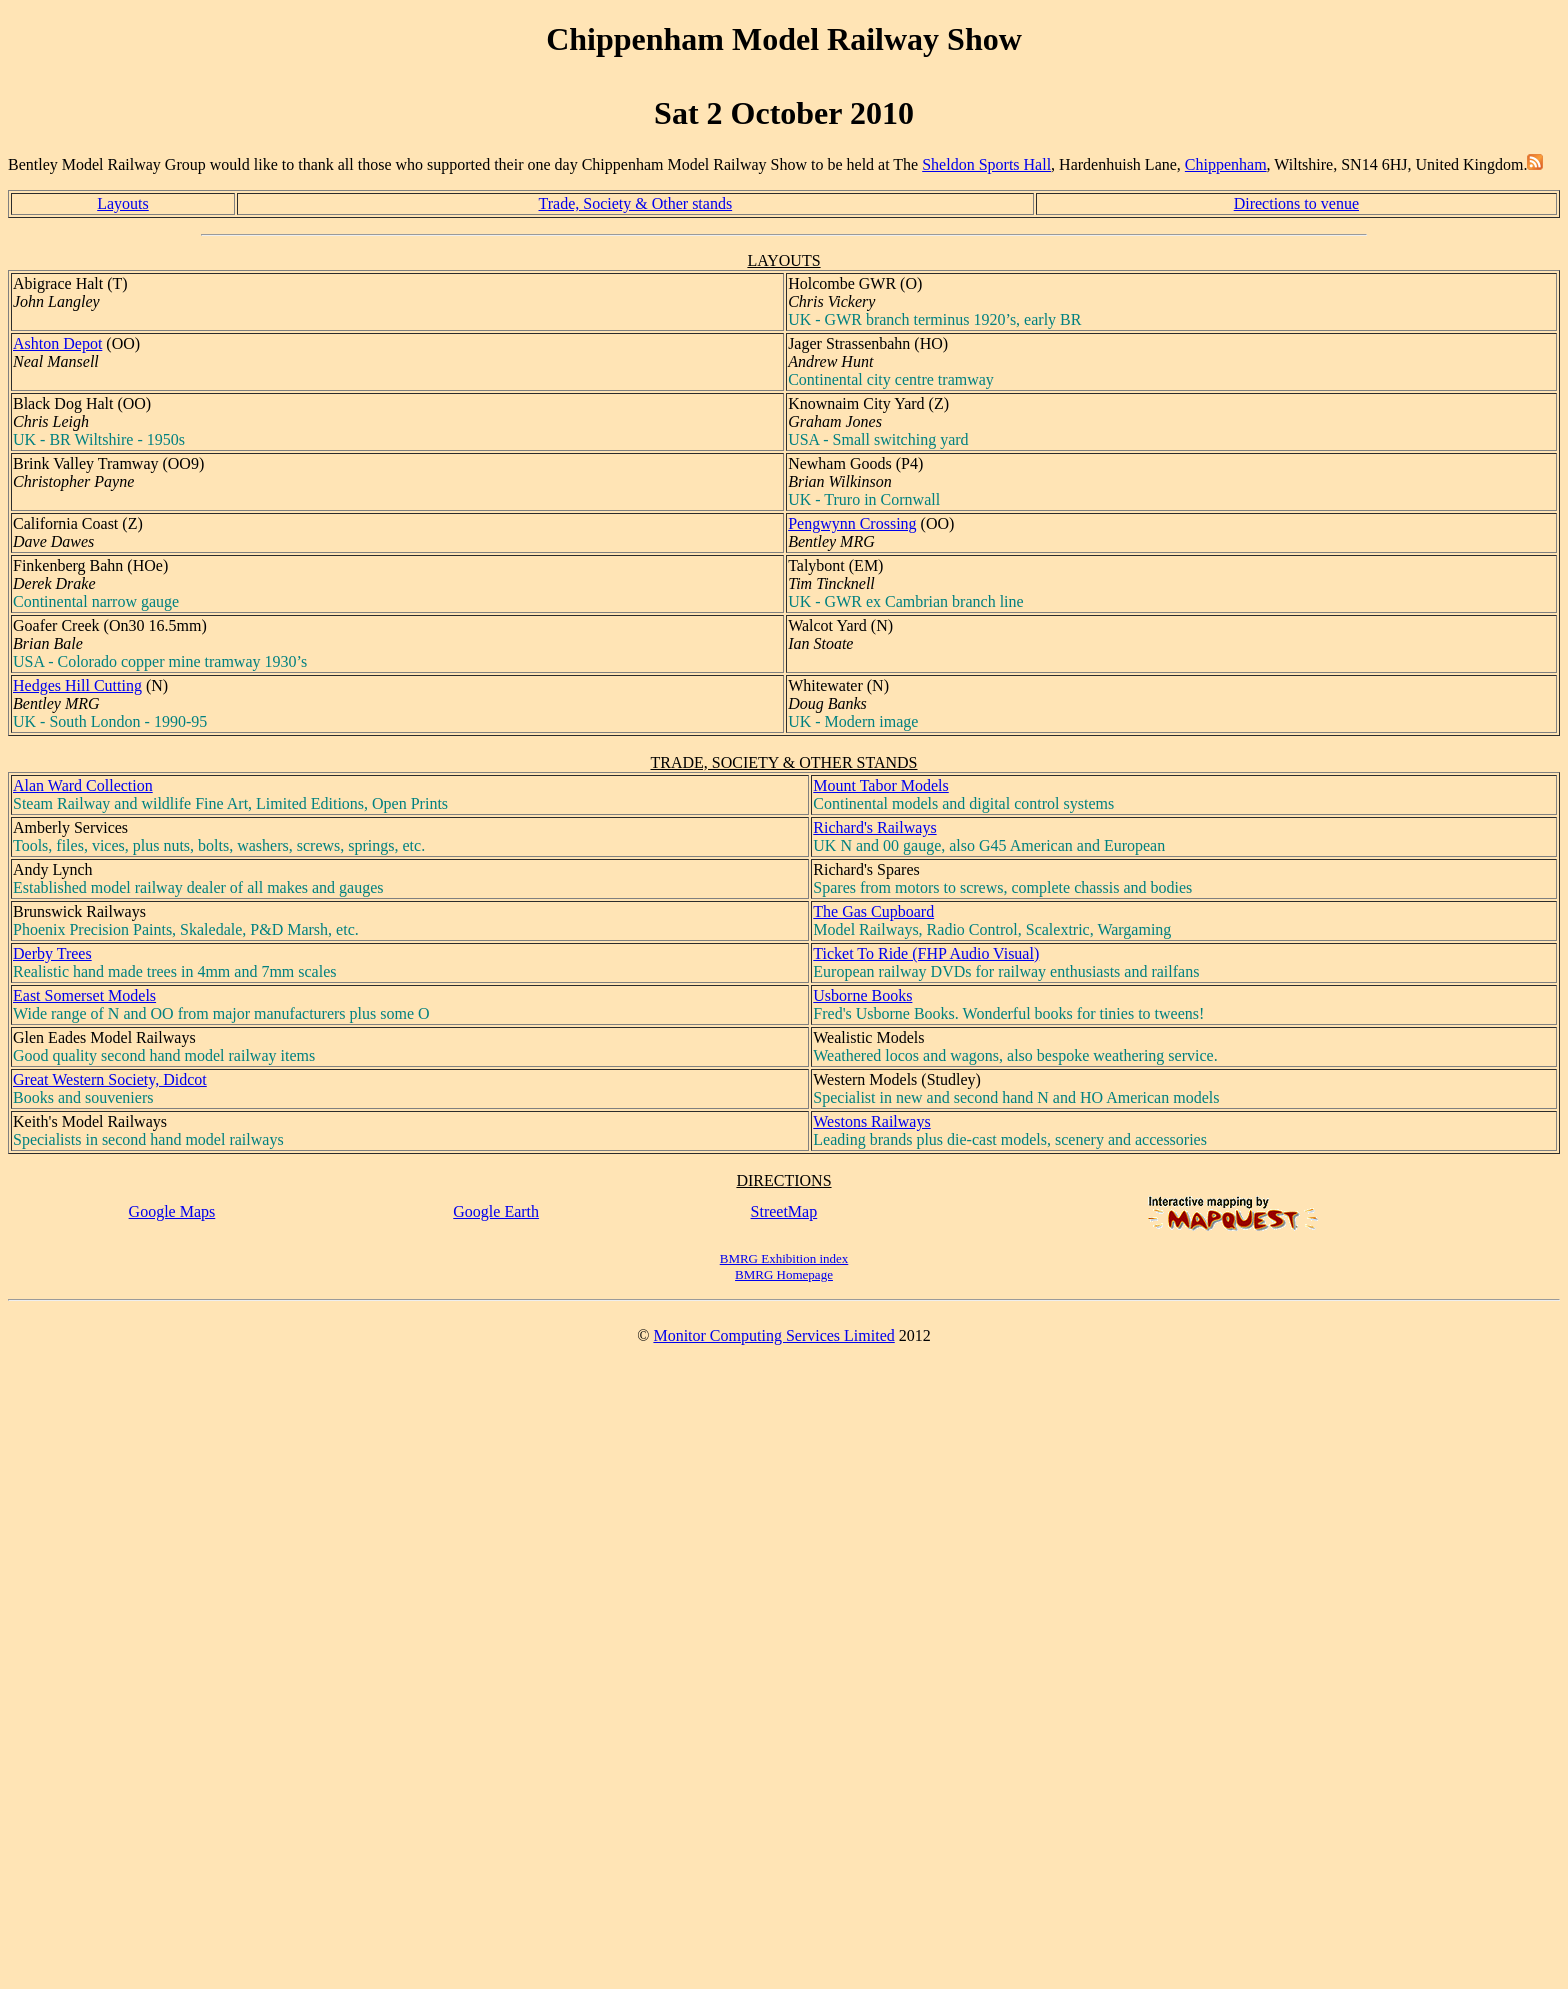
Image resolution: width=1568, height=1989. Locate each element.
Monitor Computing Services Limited (773, 1335)
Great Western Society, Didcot (110, 1079)
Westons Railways (871, 1121)
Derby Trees (52, 953)
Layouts (123, 203)
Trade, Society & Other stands (636, 203)
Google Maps (172, 1211)
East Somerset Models (84, 995)
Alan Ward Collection (83, 785)
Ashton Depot (57, 343)
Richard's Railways (874, 827)
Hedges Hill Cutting (77, 685)
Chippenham (1226, 164)
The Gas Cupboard (873, 911)
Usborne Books (862, 995)
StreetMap (784, 1211)
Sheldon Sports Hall (986, 164)
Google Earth (496, 1211)
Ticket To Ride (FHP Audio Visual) (926, 953)
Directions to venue (1296, 203)
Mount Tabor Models (880, 785)
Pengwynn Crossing (852, 523)
